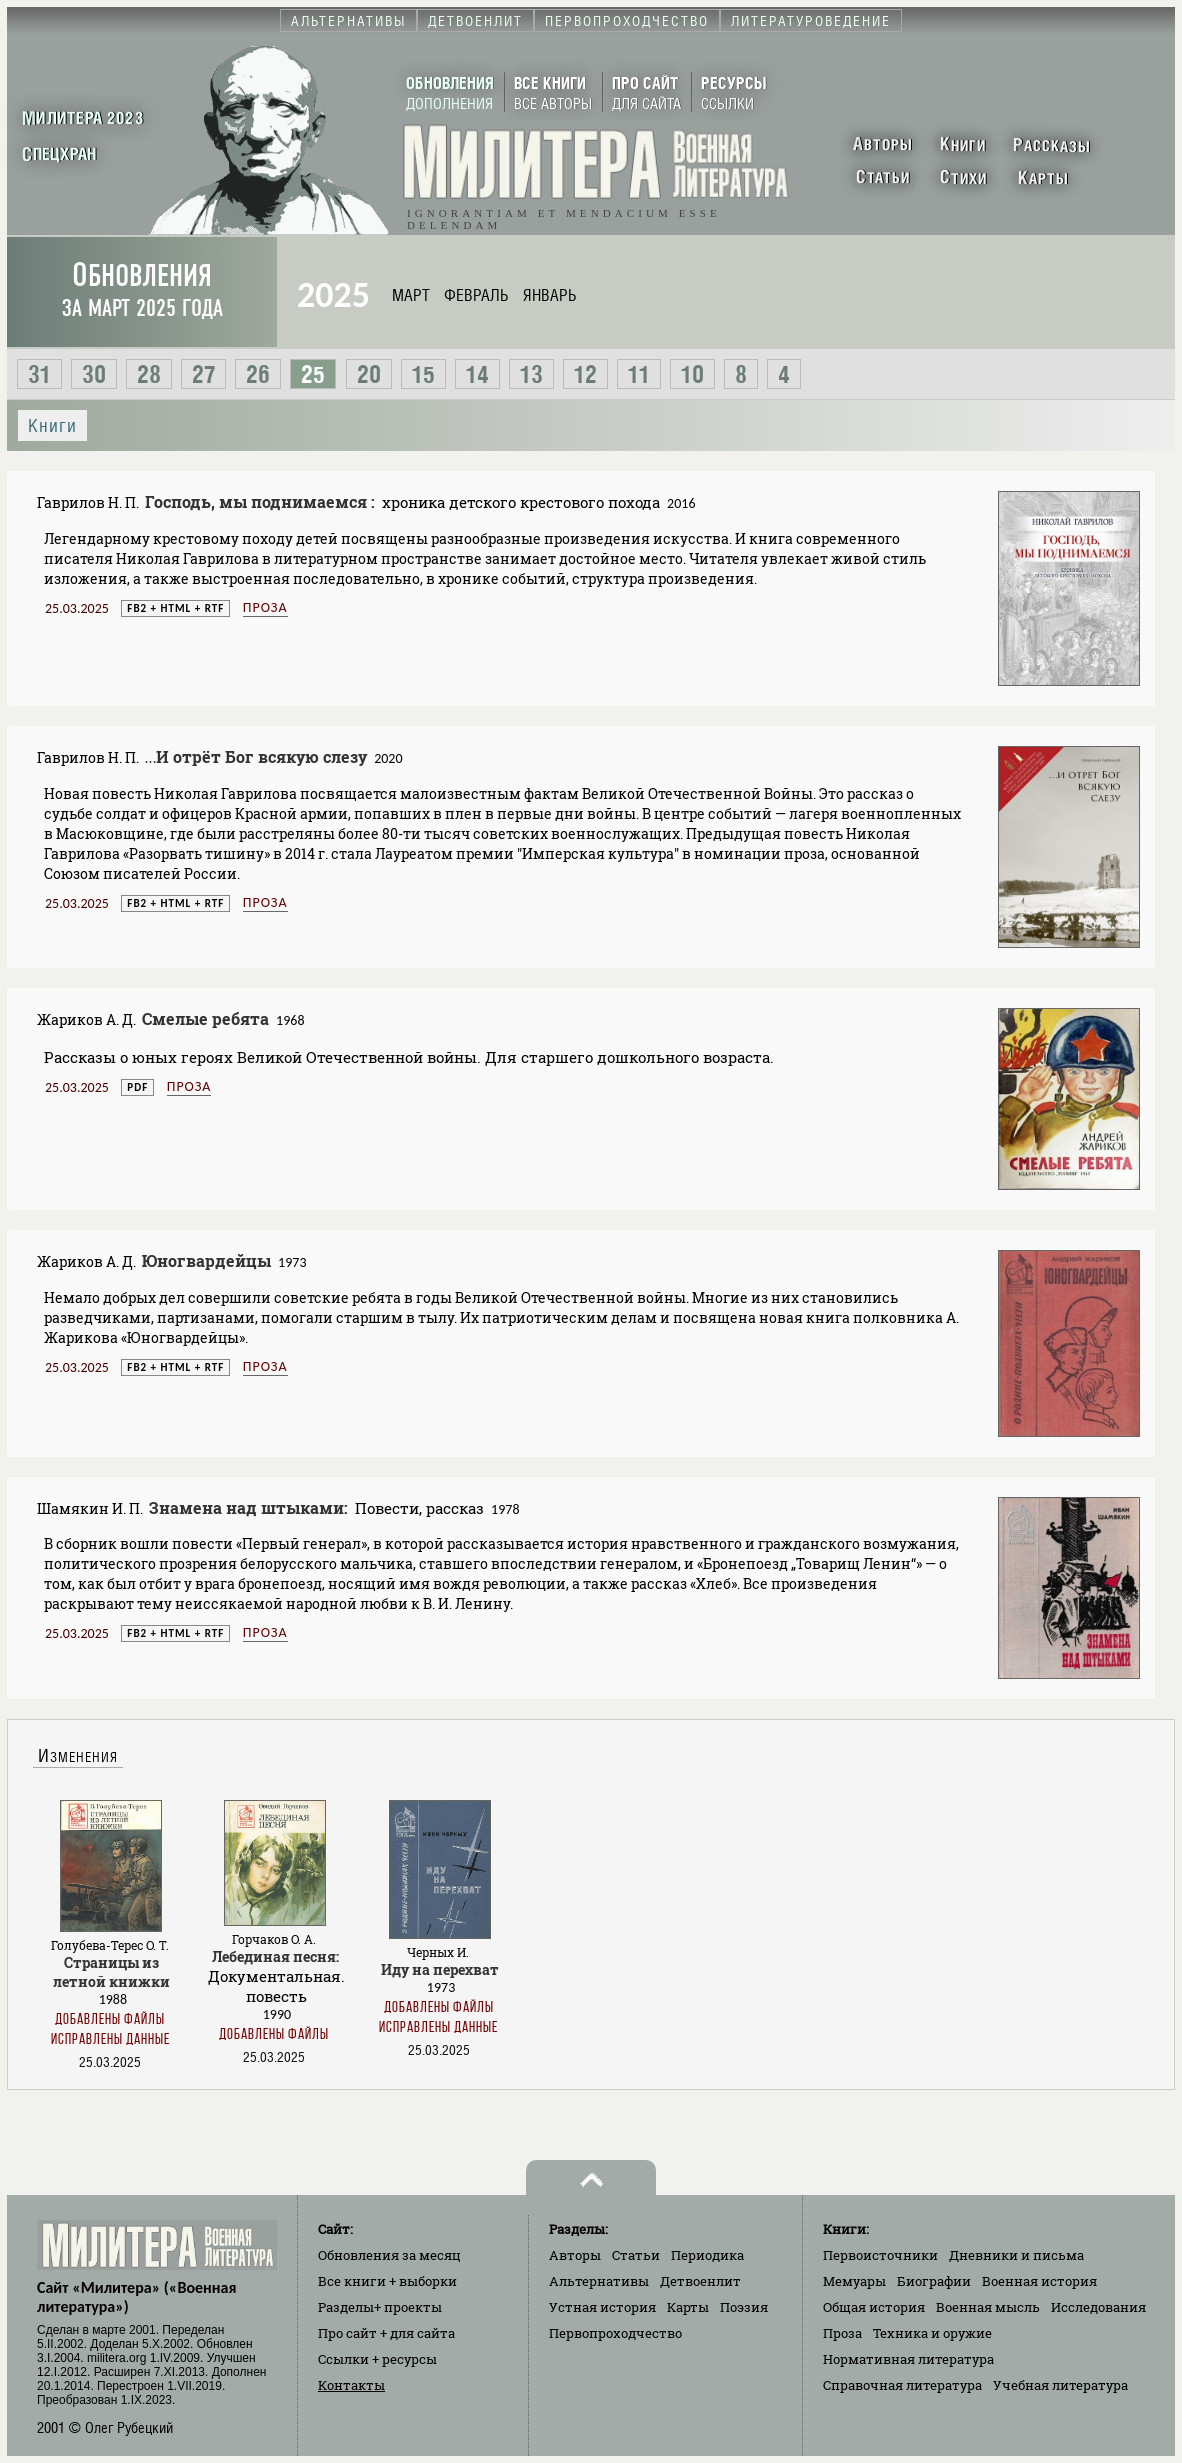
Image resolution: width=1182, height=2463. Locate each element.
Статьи (636, 2255)
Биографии (934, 2281)
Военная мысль (988, 2307)
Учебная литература (1060, 2385)
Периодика (707, 2255)
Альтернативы (599, 2281)
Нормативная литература (908, 2359)
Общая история (874, 2307)
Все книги (387, 2281)
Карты (688, 2307)
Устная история (602, 2307)
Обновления (142, 289)
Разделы (380, 2307)
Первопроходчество (615, 2333)
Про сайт (386, 2333)
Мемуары (854, 2281)
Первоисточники (880, 2255)
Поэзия (744, 2307)
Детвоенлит (700, 2281)
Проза (265, 607)
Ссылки (377, 2359)
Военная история (1039, 2281)
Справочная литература (902, 2385)
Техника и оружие (932, 2333)
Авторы (575, 2255)
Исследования (1098, 2307)
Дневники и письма (1016, 2255)
